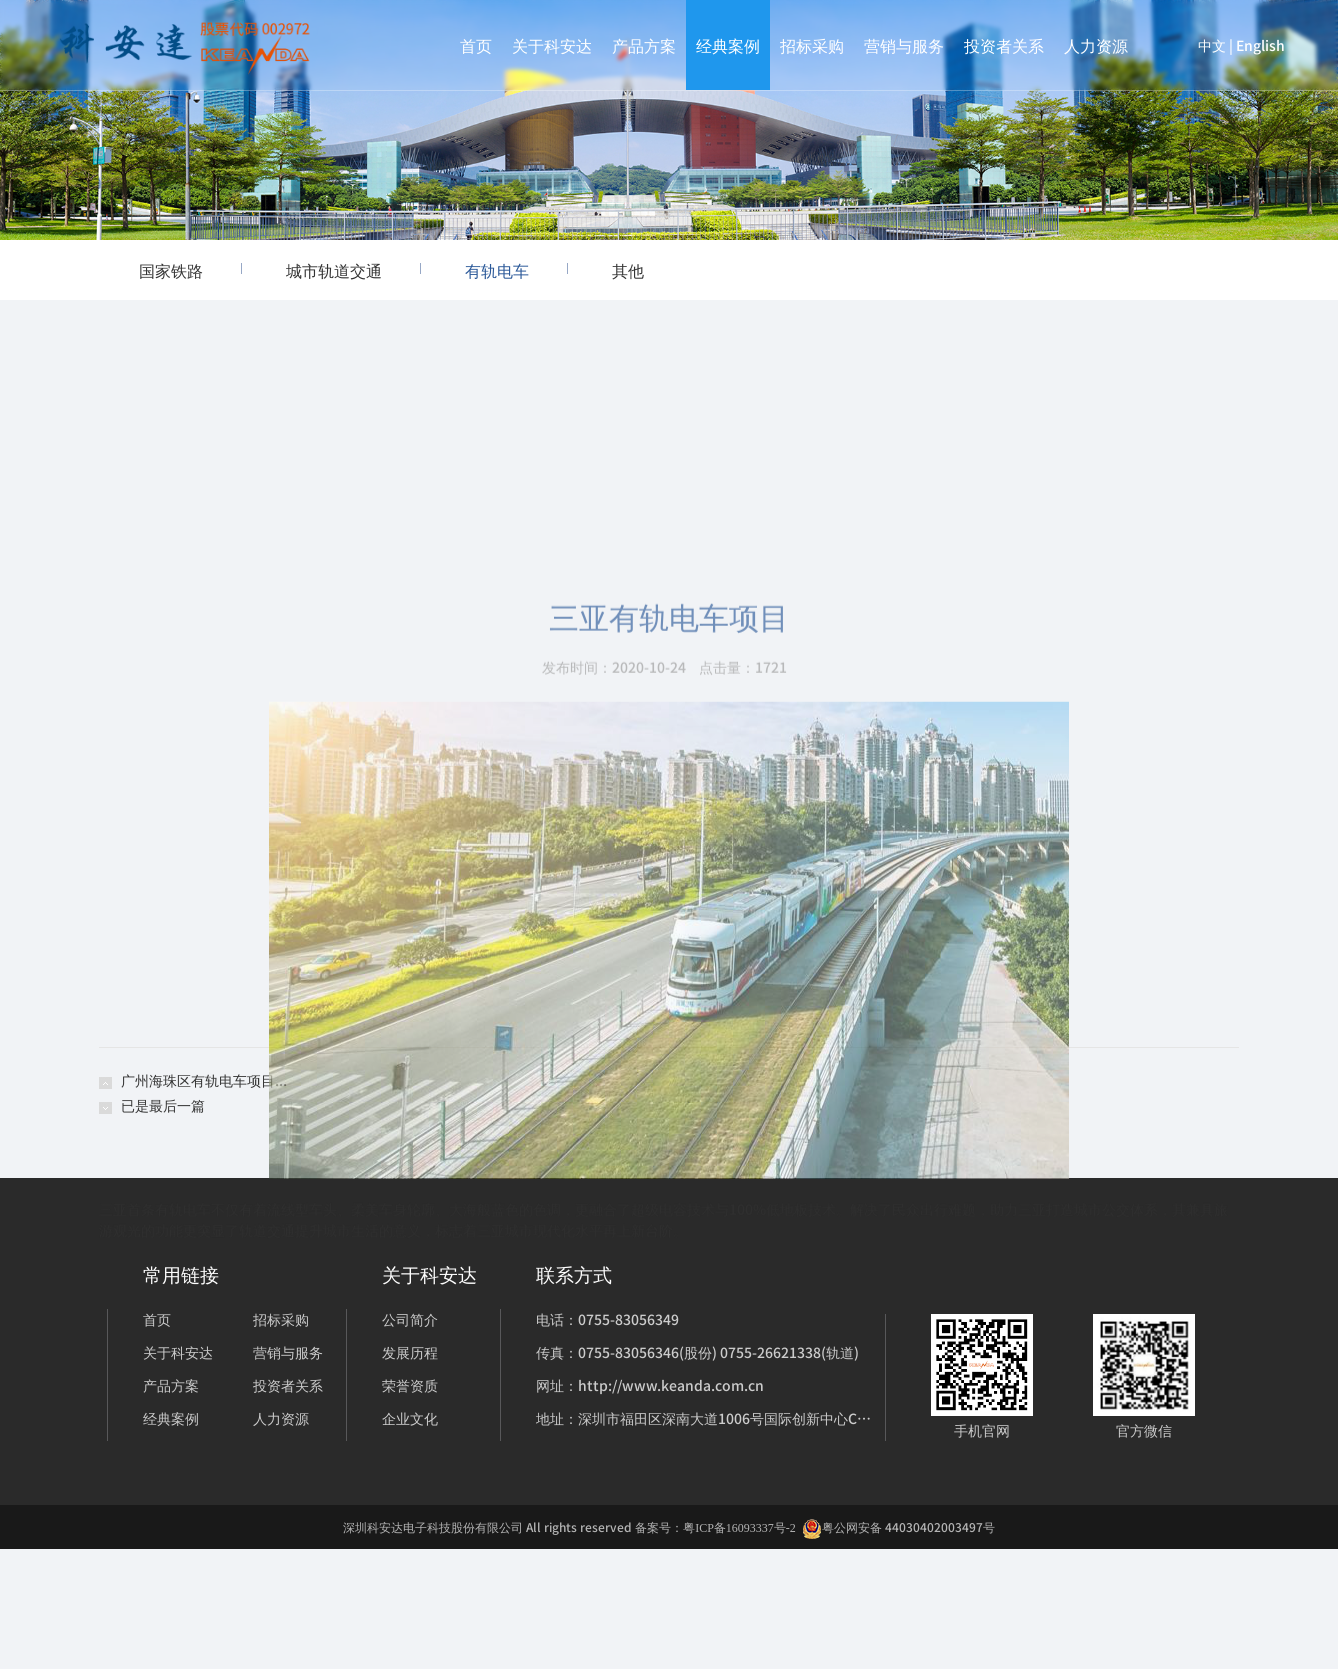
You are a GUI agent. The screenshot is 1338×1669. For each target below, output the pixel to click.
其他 (628, 270)
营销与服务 (904, 45)
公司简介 (410, 1319)
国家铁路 (190, 270)
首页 (476, 45)
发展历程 (410, 1352)
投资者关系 (1004, 45)
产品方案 (644, 45)
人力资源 (1096, 45)
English (1260, 45)
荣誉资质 (410, 1385)
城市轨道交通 (353, 270)
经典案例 (728, 45)
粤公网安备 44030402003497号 (898, 1527)
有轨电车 (516, 270)
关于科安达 (552, 45)
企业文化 (410, 1418)
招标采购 (812, 45)
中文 (1212, 45)
